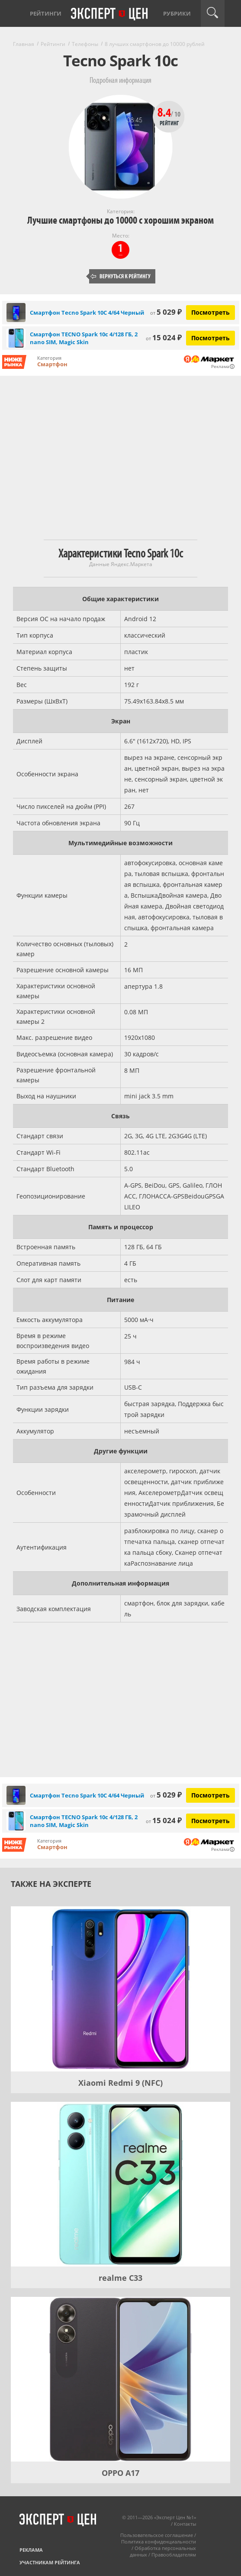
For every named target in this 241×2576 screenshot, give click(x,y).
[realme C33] (120, 2184)
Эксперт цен (110, 14)
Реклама (31, 2550)
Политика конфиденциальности (158, 2541)
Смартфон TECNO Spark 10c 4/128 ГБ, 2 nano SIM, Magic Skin (84, 338)
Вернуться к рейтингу (120, 276)
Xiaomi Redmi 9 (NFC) (120, 2083)
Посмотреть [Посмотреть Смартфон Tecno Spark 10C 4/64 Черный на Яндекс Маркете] (210, 312)
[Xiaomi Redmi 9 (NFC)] (120, 1988)
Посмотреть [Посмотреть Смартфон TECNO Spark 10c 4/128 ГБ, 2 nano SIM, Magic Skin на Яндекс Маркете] (210, 338)
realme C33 (120, 2278)
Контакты (185, 2524)
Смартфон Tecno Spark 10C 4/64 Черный (87, 312)
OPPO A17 (120, 2473)
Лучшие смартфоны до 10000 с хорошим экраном (120, 220)
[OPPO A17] (120, 2379)
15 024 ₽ (164, 337)
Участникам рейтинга (49, 2562)
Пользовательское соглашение (156, 2535)
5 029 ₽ (166, 312)
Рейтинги (45, 13)
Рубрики (177, 13)
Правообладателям (173, 2554)
